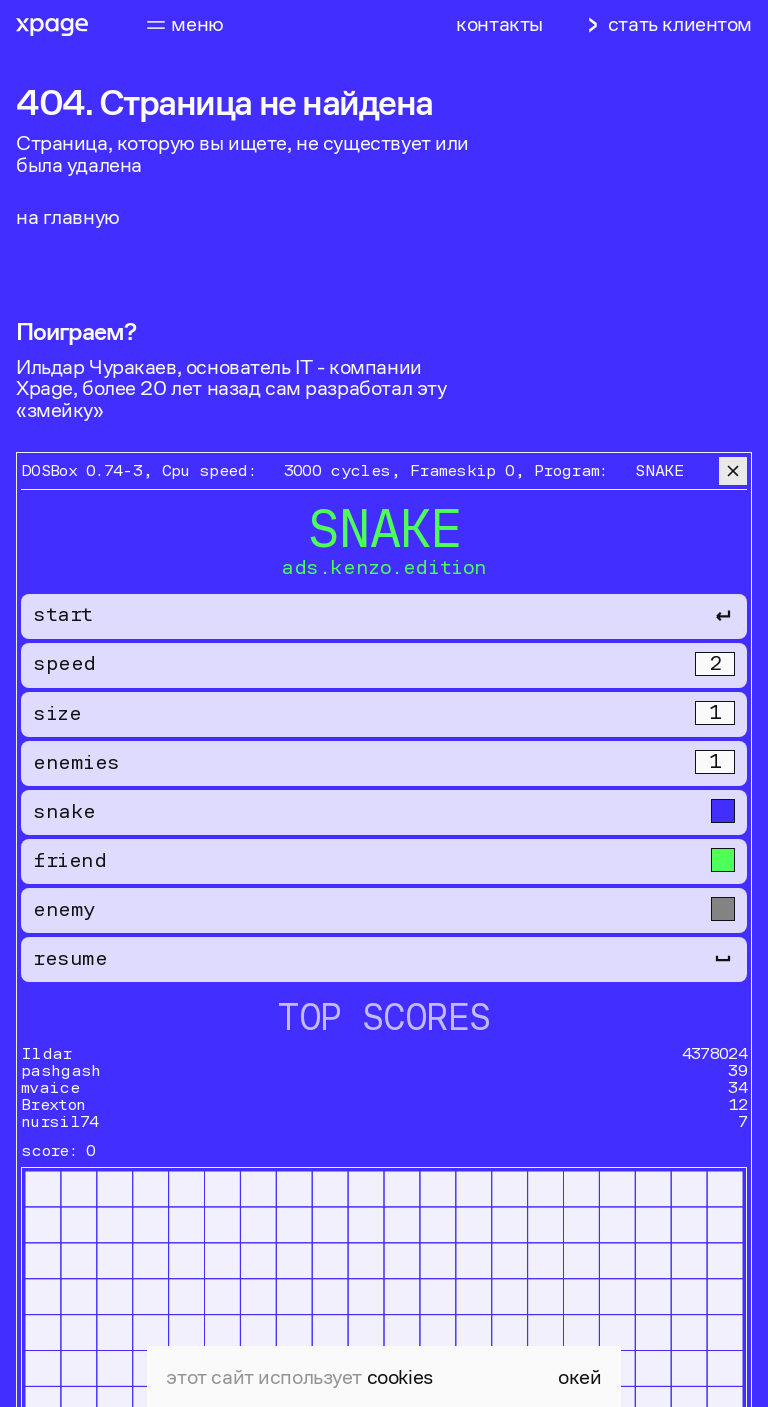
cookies (400, 1376)
